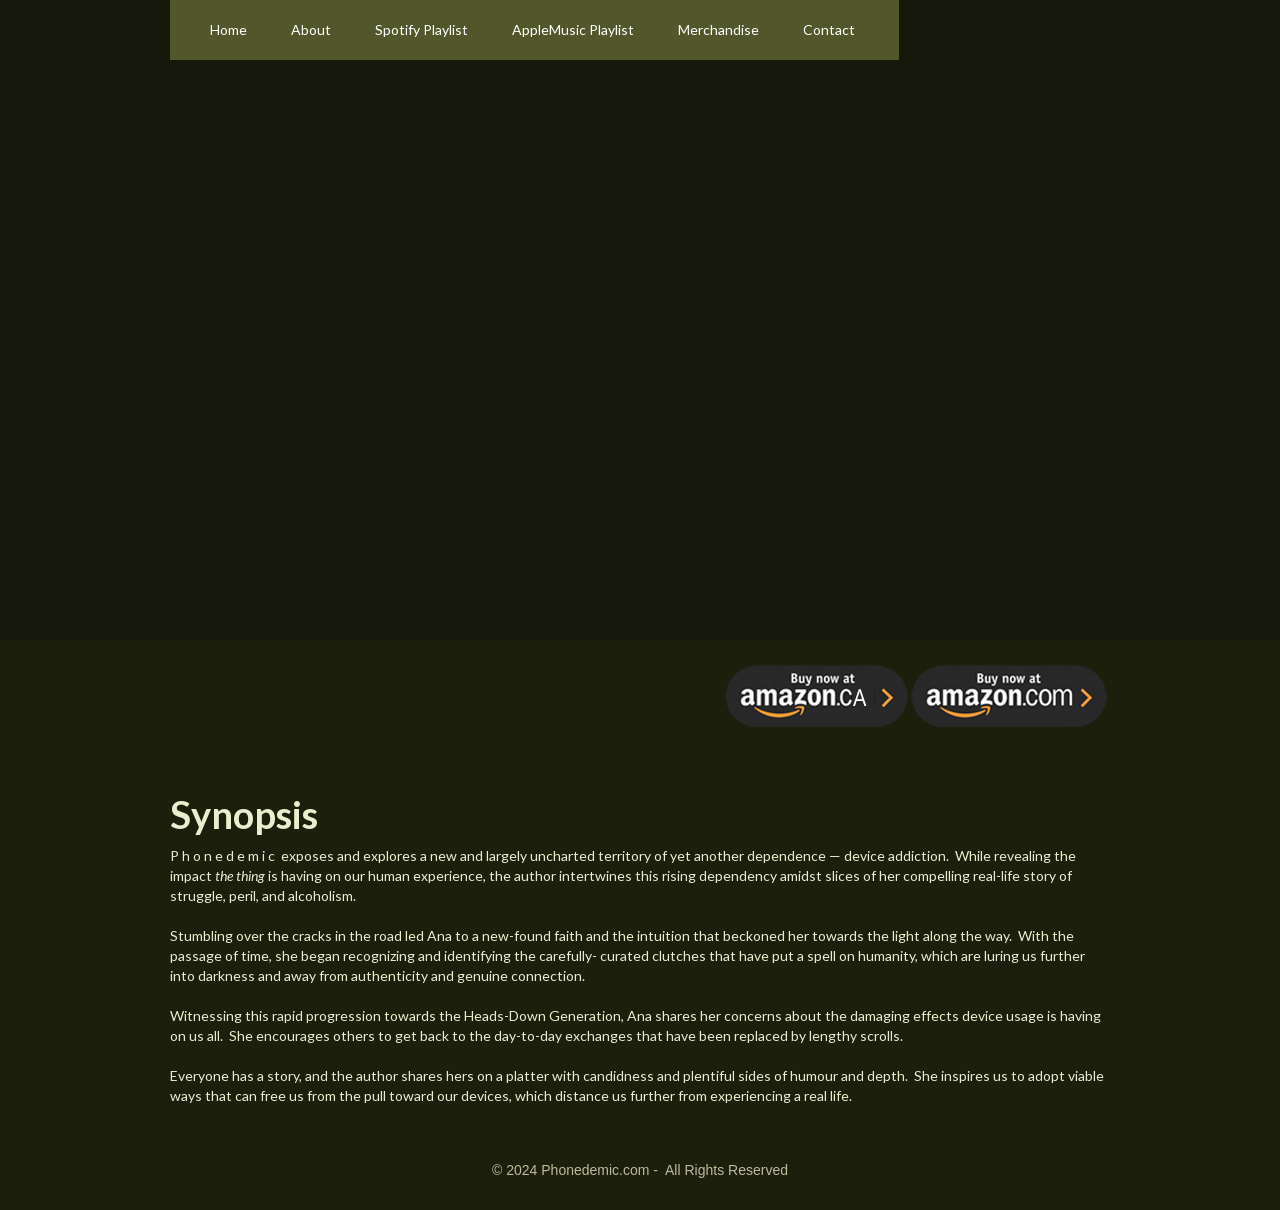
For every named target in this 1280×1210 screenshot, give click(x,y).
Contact (829, 29)
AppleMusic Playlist (573, 29)
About (311, 29)
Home (228, 29)
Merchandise (718, 29)
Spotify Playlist (421, 29)
